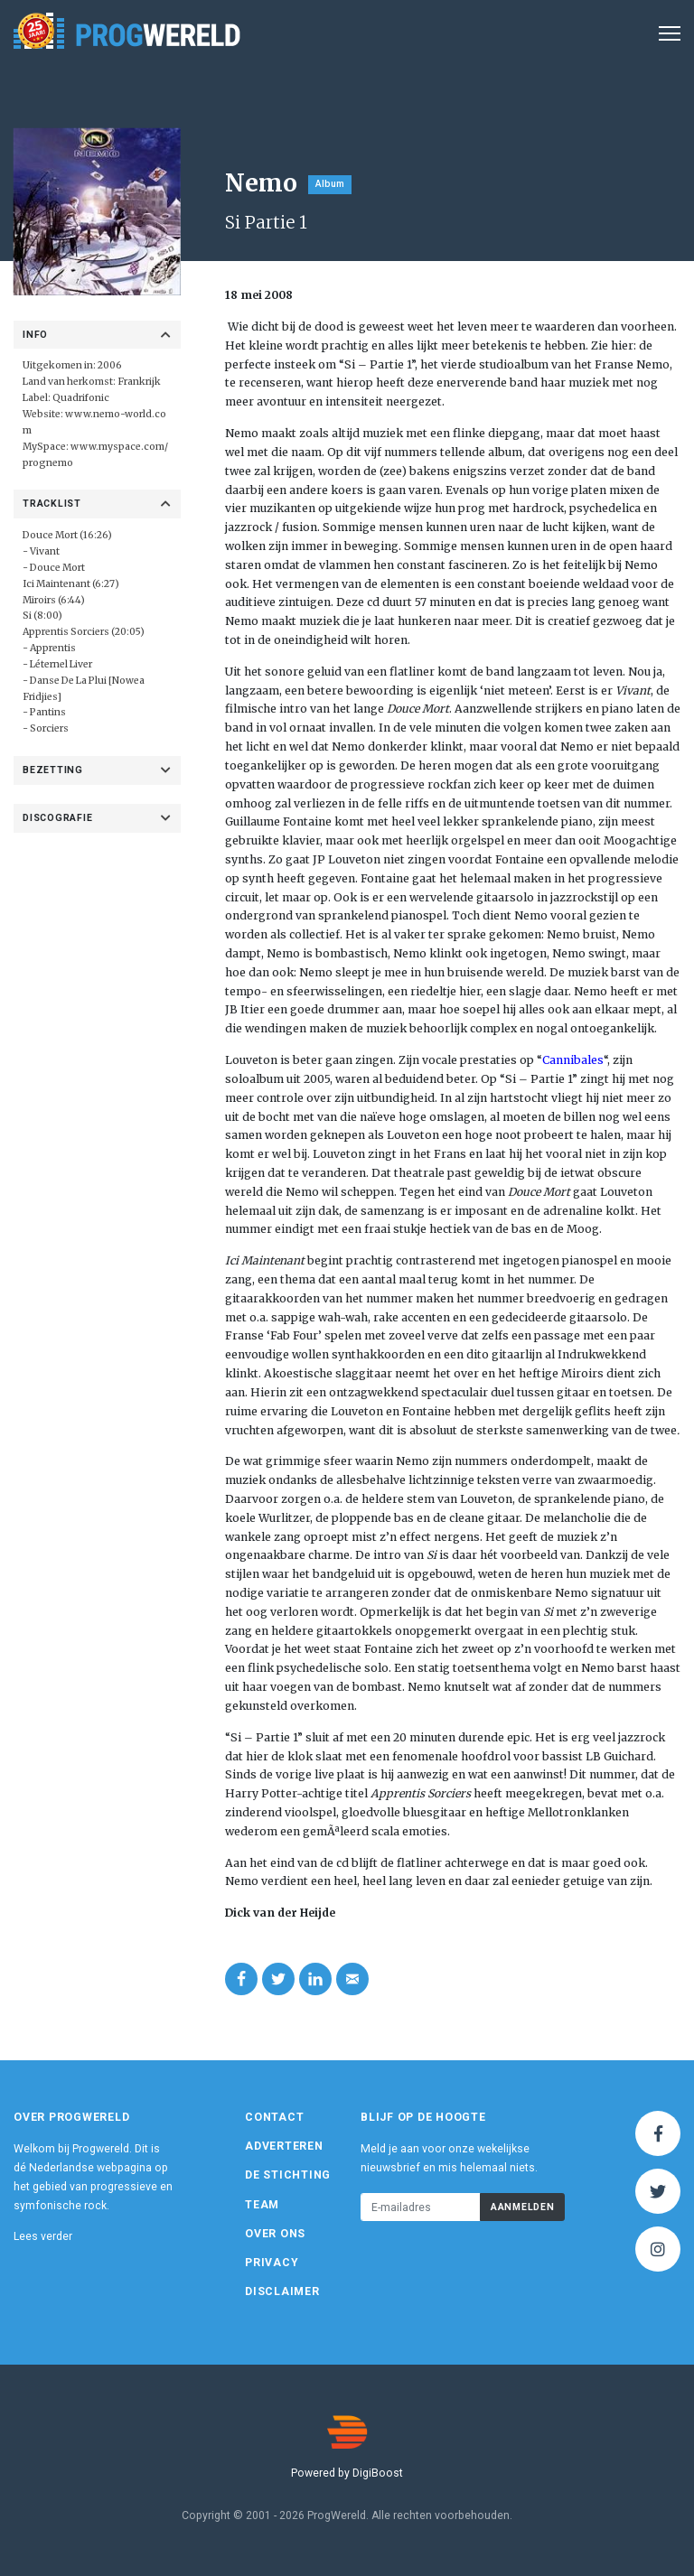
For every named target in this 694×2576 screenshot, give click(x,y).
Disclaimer (282, 2291)
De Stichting (288, 2175)
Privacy (271, 2262)
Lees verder (43, 2236)
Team (262, 2204)
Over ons (275, 2233)
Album (329, 184)
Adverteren (284, 2146)
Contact (274, 2117)
